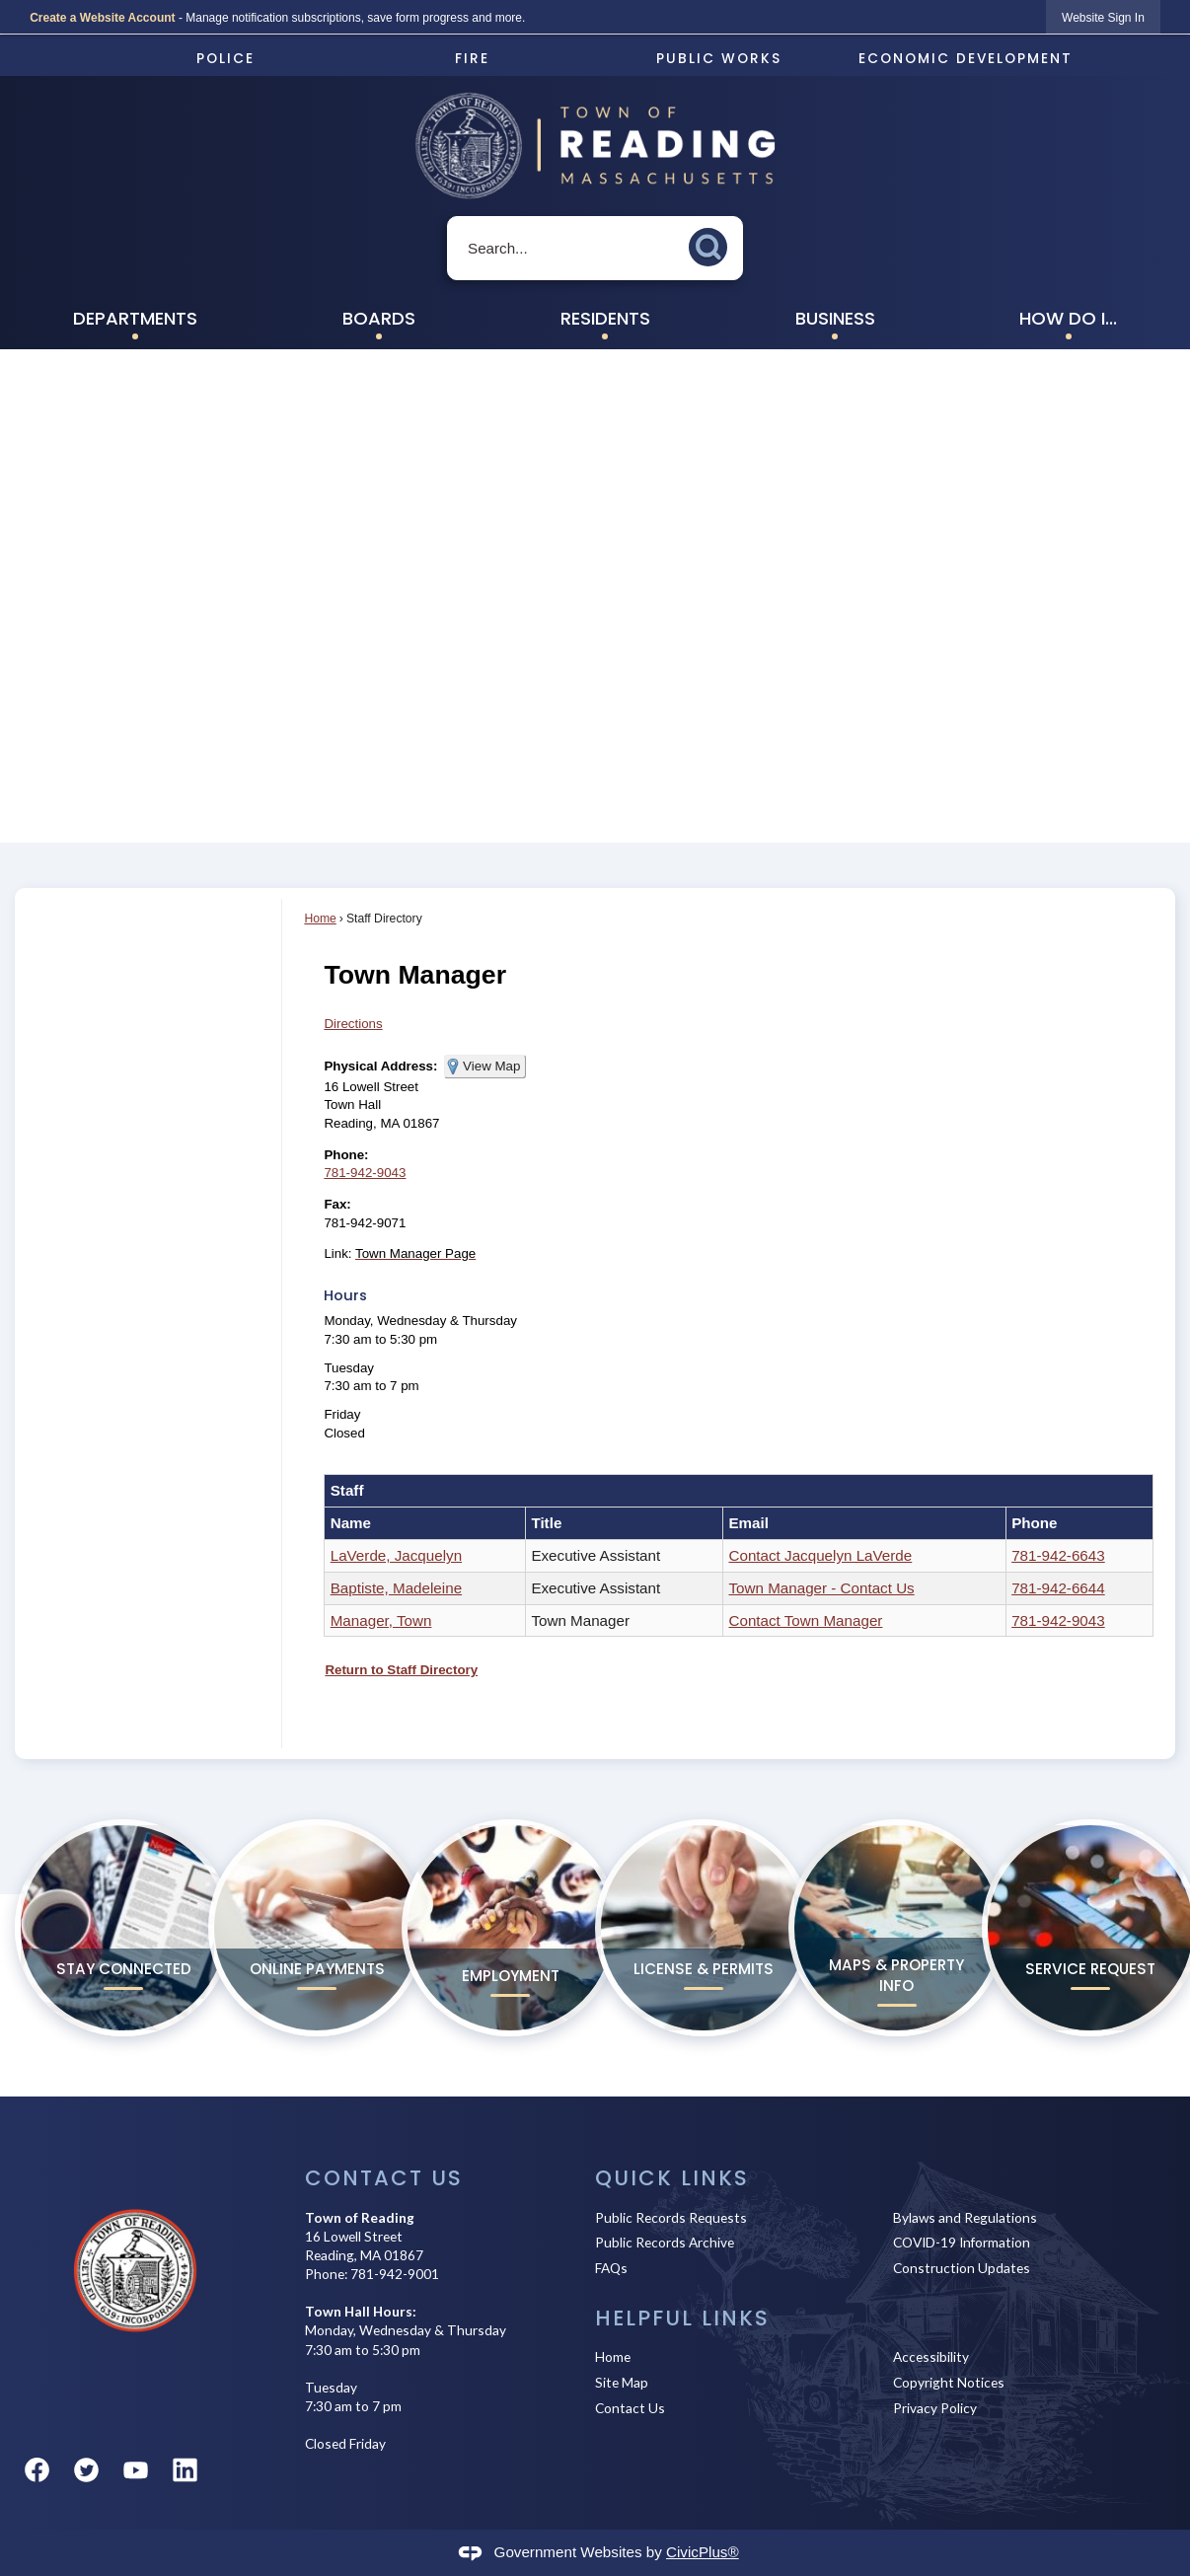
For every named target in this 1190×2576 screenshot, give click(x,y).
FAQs (611, 2267)
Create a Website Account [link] (102, 18)
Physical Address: (380, 1066)
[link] (1103, 17)
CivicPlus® (702, 2551)
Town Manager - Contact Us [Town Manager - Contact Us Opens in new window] (821, 1588)
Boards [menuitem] (378, 318)
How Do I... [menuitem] (1068, 318)
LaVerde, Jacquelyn (396, 1555)
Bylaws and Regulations (965, 2217)
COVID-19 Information (961, 2242)
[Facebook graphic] (37, 2470)
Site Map (621, 2382)
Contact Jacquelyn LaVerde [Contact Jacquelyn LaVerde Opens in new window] (820, 1555)
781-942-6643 (1058, 1555)
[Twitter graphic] (86, 2470)
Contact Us (630, 2407)
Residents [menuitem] (605, 318)
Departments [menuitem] (135, 318)
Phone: (346, 1154)
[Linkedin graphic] (185, 2470)
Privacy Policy (935, 2407)
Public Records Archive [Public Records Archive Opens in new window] (664, 2242)
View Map (491, 1066)
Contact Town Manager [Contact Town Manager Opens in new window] (805, 1620)
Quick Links (672, 2178)
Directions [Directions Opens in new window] (353, 1023)
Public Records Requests (671, 2217)
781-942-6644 (1058, 1588)
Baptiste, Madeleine (396, 1588)
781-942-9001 (394, 2273)
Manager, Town (381, 1620)
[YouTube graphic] (135, 2470)
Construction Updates (961, 2267)
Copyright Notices (948, 2382)
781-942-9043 (365, 1172)
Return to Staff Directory (401, 1669)
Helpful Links (682, 2318)
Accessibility (931, 2356)
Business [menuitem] (835, 318)
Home (319, 918)
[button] (713, 244)
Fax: (337, 1204)
